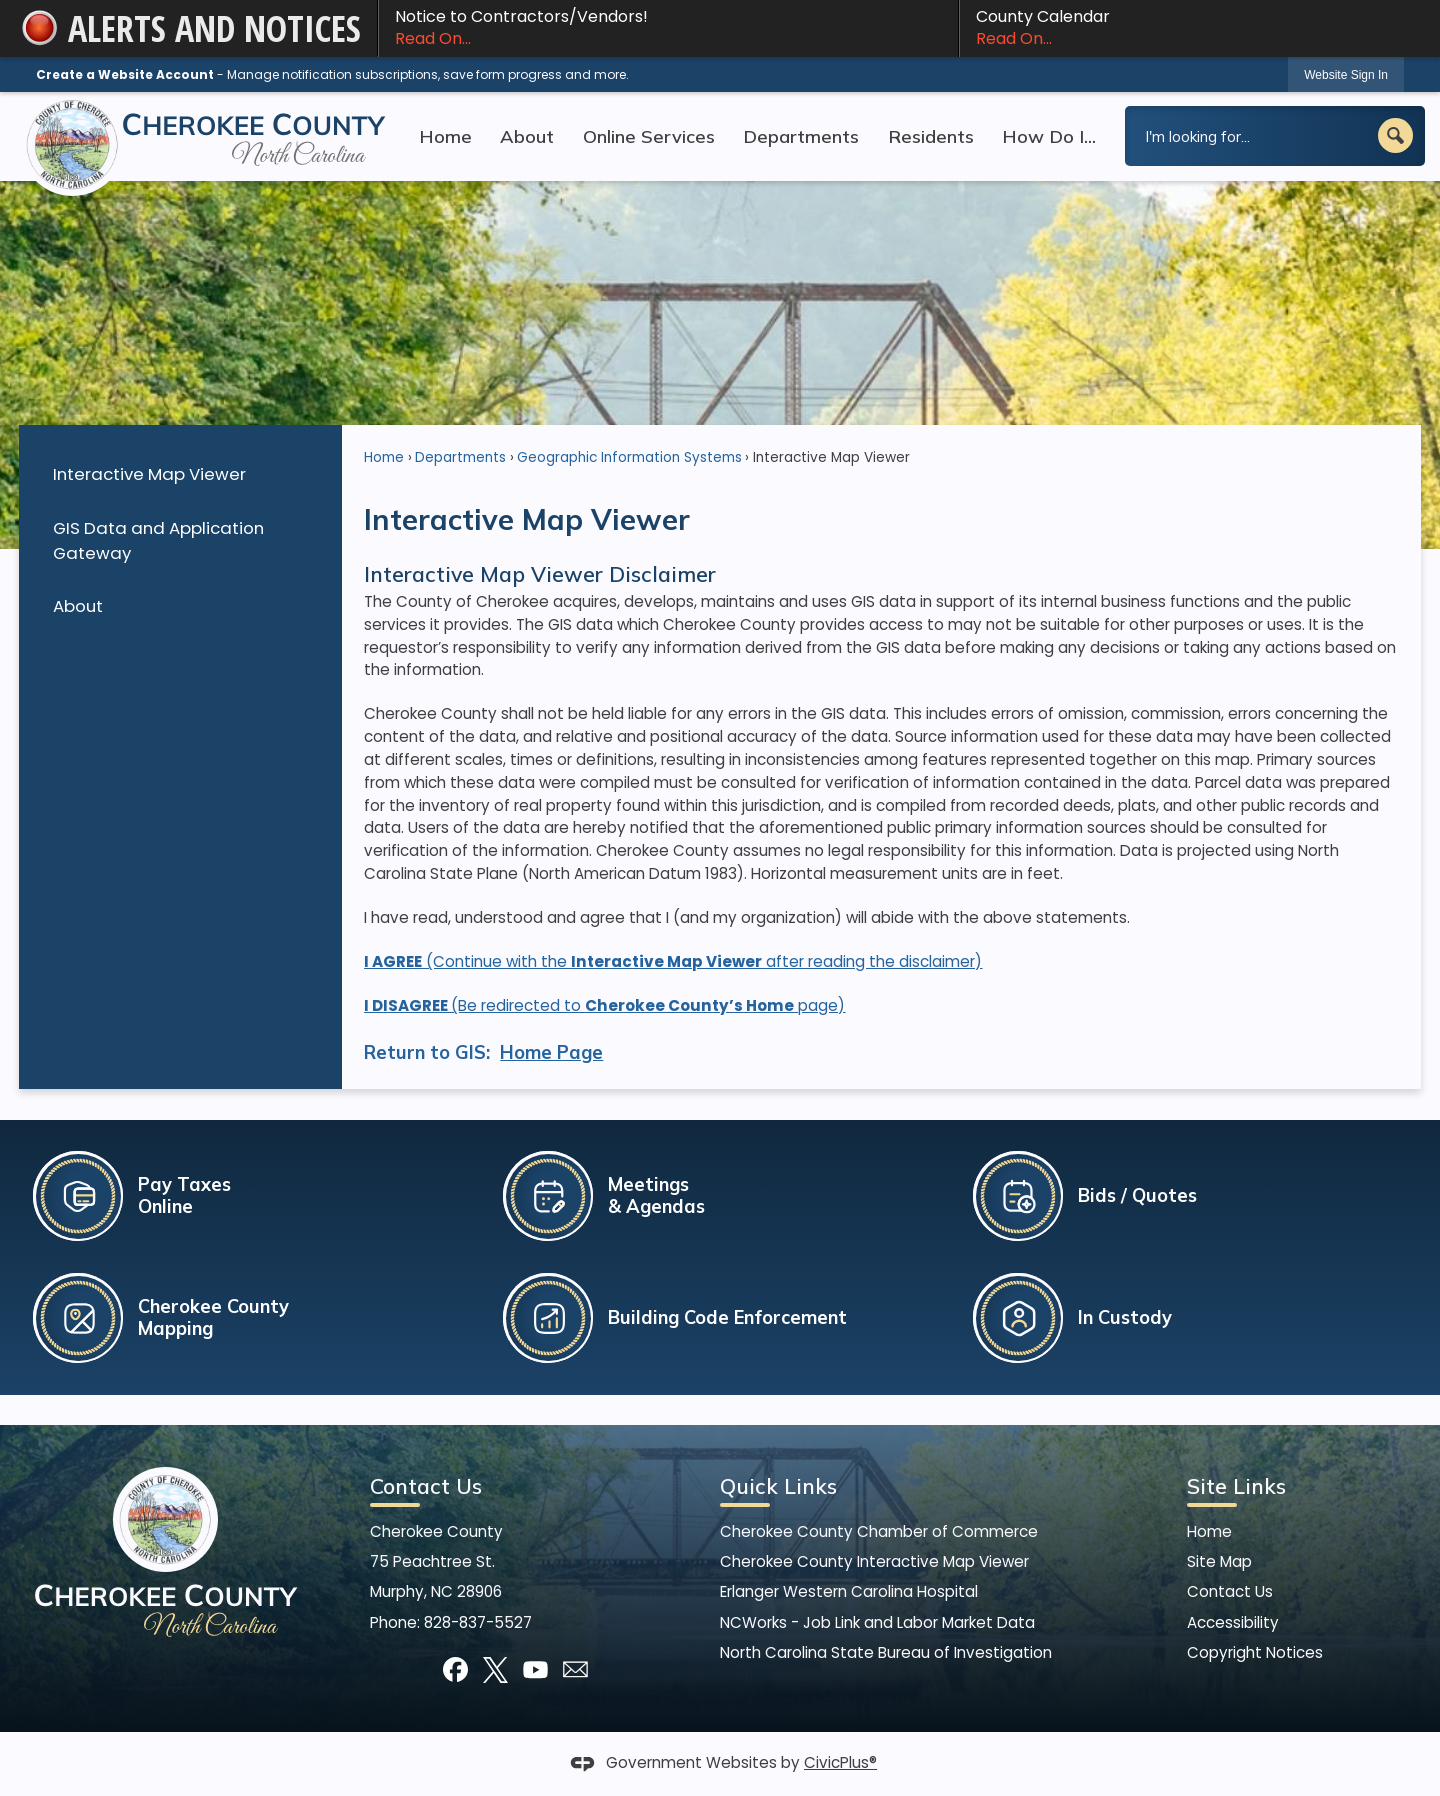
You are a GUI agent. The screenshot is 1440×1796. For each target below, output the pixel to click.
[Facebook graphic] (455, 1669)
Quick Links (778, 1486)
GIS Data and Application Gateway (158, 540)
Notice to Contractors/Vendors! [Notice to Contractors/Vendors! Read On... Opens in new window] (668, 28)
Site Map (1219, 1561)
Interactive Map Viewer (149, 474)
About (78, 606)
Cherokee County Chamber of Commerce (879, 1531)
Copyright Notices (1255, 1652)
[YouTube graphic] (535, 1669)
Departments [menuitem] (801, 136)
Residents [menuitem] (931, 136)
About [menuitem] (527, 136)
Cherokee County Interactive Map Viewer (874, 1561)
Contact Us (1230, 1591)
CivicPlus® (840, 1762)
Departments (460, 457)
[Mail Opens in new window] (575, 1669)
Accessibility (1233, 1622)
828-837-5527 (478, 1622)
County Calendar (1190, 28)
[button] (1395, 135)
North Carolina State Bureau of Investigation (886, 1652)
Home (384, 457)
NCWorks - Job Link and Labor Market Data (877, 1622)
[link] (1346, 74)
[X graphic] (495, 1669)
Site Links (1236, 1486)
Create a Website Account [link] (125, 74)
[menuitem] (180, 474)
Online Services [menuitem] (649, 136)
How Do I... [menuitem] (1049, 136)
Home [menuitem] (445, 136)
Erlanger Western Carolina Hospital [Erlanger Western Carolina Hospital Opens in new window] (849, 1591)
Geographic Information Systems (629, 457)
